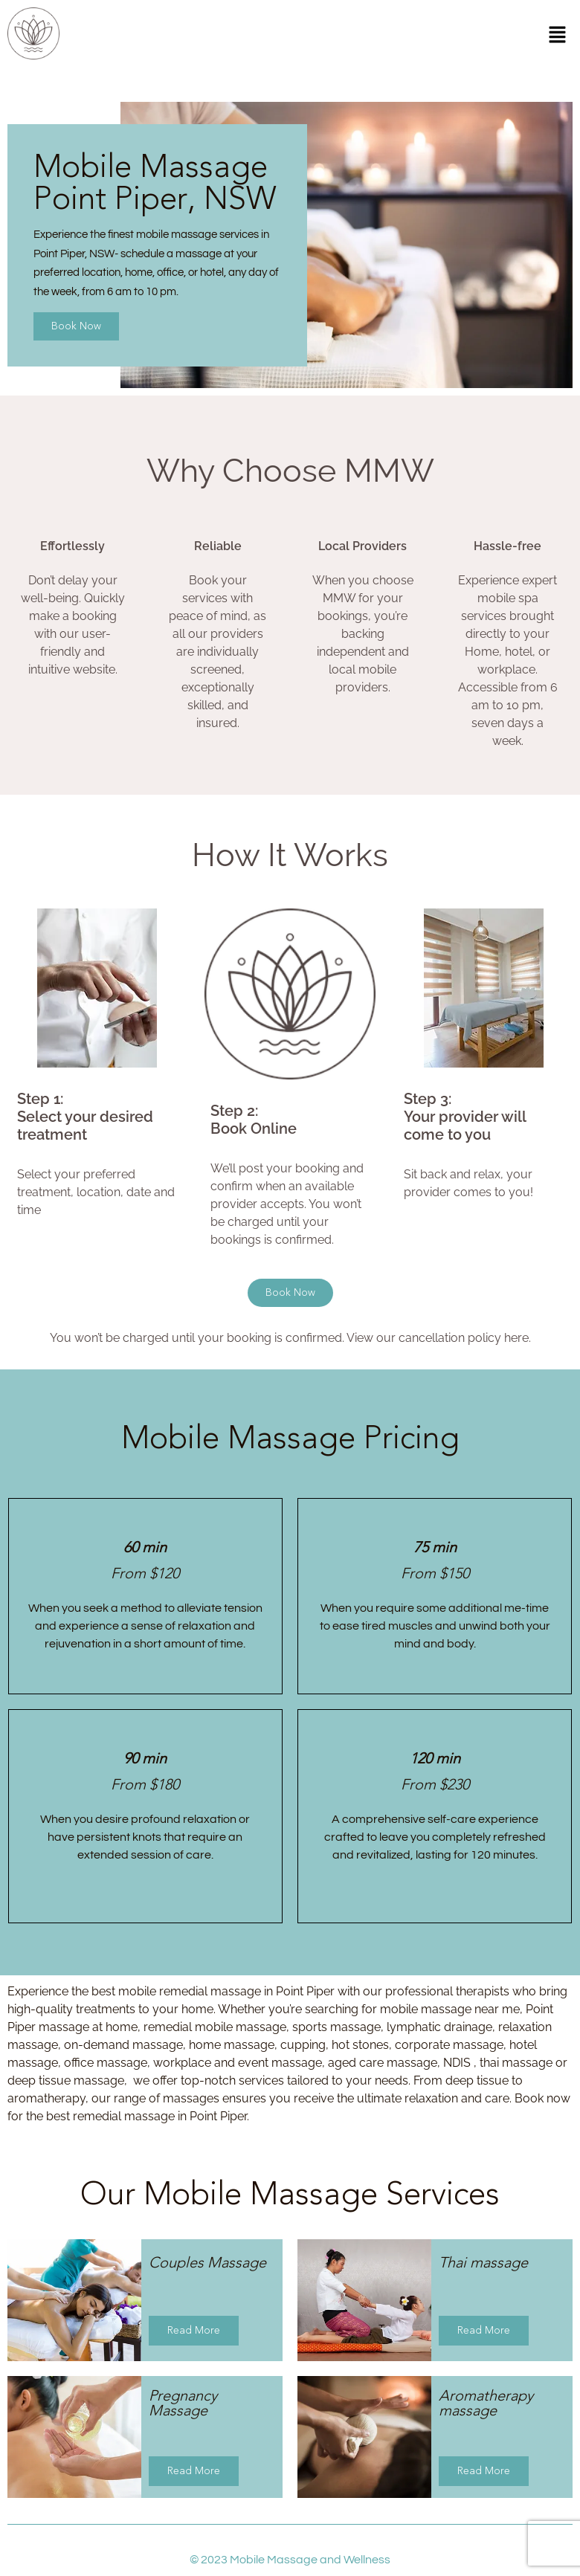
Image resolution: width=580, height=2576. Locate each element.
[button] (558, 36)
